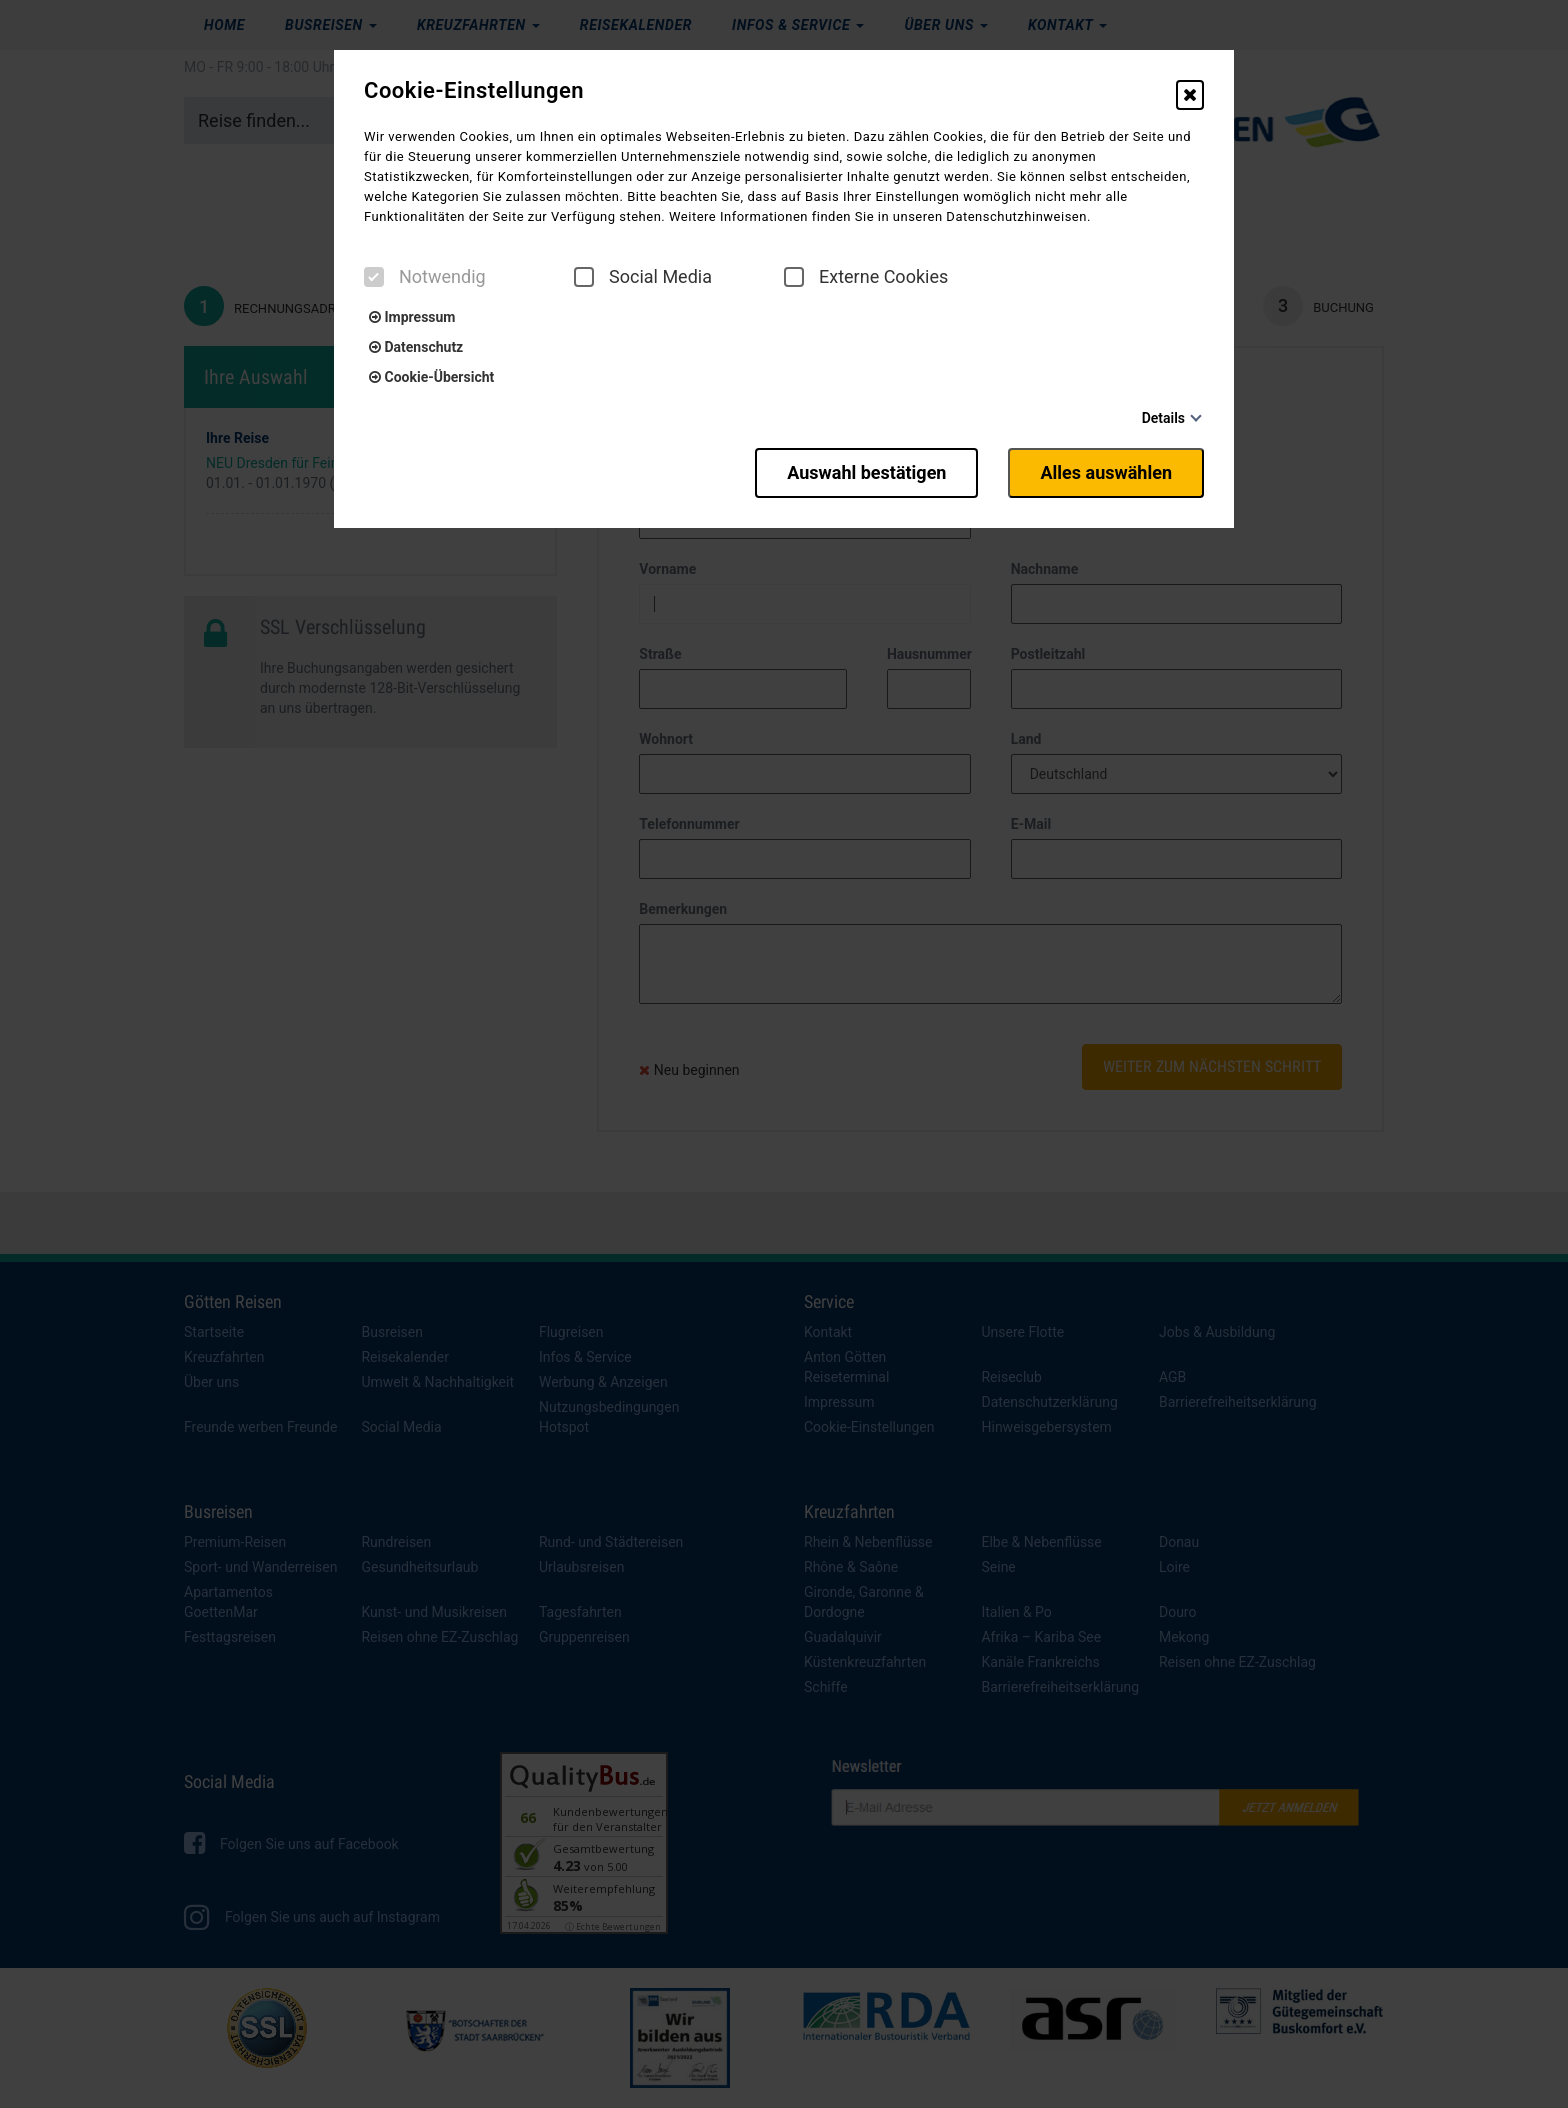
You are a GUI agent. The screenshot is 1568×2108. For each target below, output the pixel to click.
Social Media (643, 277)
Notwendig (425, 277)
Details (1163, 418)
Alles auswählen (1106, 472)
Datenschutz (416, 347)
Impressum (412, 317)
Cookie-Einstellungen (474, 91)
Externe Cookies (866, 277)
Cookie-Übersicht (431, 377)
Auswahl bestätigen (866, 472)
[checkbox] (374, 277)
